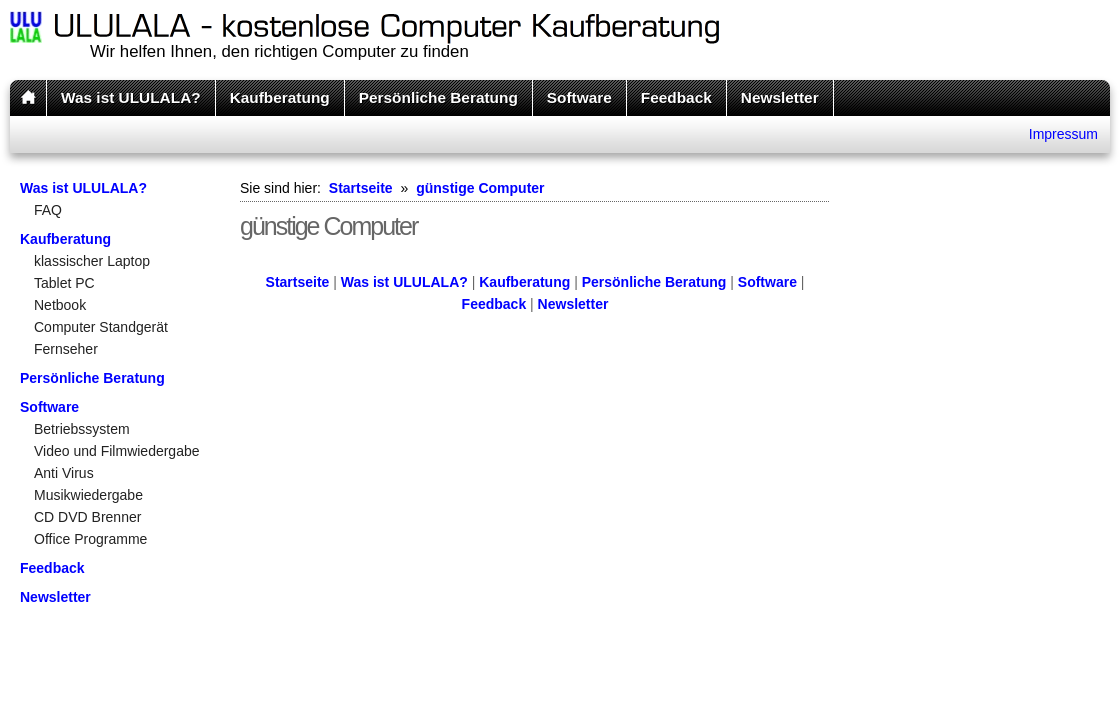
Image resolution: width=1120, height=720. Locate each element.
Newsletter (780, 97)
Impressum (1063, 134)
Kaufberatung (280, 97)
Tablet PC (64, 283)
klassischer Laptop (92, 261)
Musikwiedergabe (88, 495)
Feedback (676, 97)
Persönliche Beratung (438, 97)
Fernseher (66, 349)
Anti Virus (64, 473)
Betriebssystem (82, 429)
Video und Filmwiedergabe (117, 451)
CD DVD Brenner (87, 517)
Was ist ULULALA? (131, 97)
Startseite (361, 188)
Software (579, 97)
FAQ (48, 210)
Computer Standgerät (101, 327)
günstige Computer (480, 188)
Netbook (60, 305)
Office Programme (90, 539)
